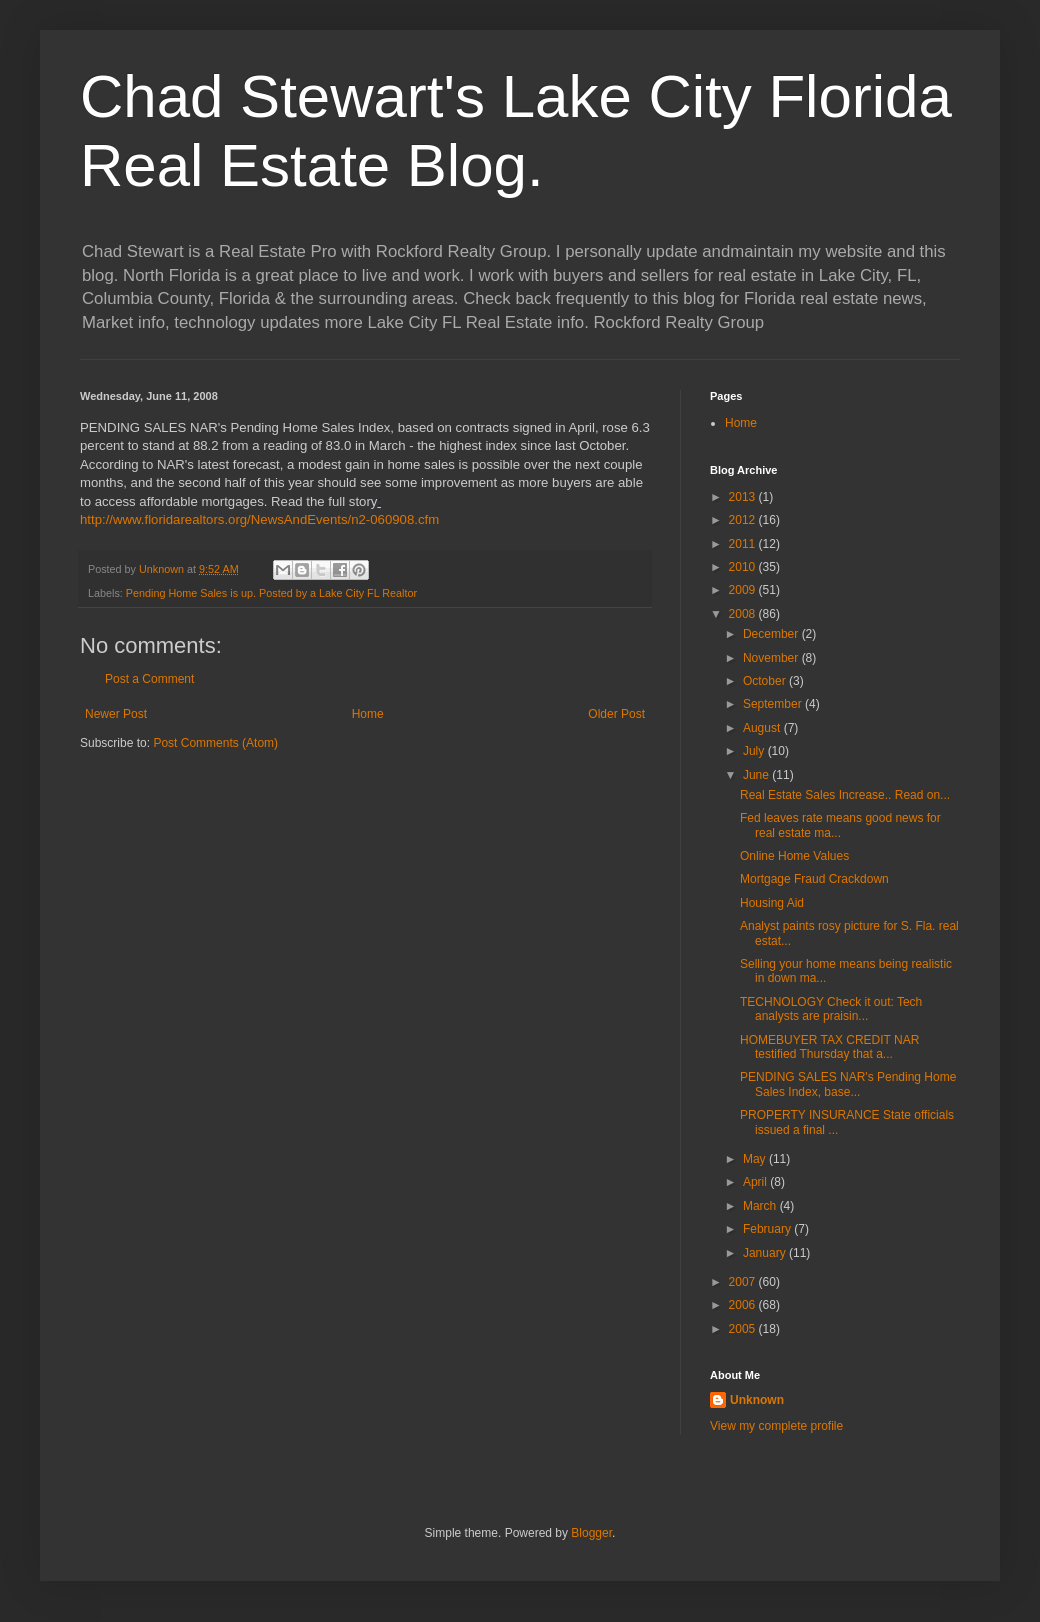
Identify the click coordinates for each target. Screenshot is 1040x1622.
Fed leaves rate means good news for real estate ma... (840, 825)
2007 (744, 1282)
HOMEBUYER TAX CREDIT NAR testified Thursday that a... (829, 1047)
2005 (744, 1329)
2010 (744, 567)
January (766, 1253)
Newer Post (116, 714)
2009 (744, 590)
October (766, 681)
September (774, 704)
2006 (744, 1305)
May (756, 1159)
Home (368, 714)
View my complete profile (776, 1426)
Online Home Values (794, 856)
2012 (744, 520)
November (772, 658)
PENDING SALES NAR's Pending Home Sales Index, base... (848, 1084)
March (761, 1206)
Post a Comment (149, 679)
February (768, 1229)
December (772, 634)
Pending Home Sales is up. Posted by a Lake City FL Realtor (271, 593)
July (755, 751)
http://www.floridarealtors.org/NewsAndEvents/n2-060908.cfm (259, 519)
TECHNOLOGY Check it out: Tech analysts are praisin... (831, 1009)
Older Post (616, 714)
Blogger (591, 1533)
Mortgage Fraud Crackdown (814, 879)
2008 (744, 614)
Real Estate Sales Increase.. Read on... (845, 795)
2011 (744, 544)
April (756, 1182)
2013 (744, 497)
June (757, 775)
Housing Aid (772, 903)
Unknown (757, 1400)
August (763, 728)
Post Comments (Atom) (215, 743)
